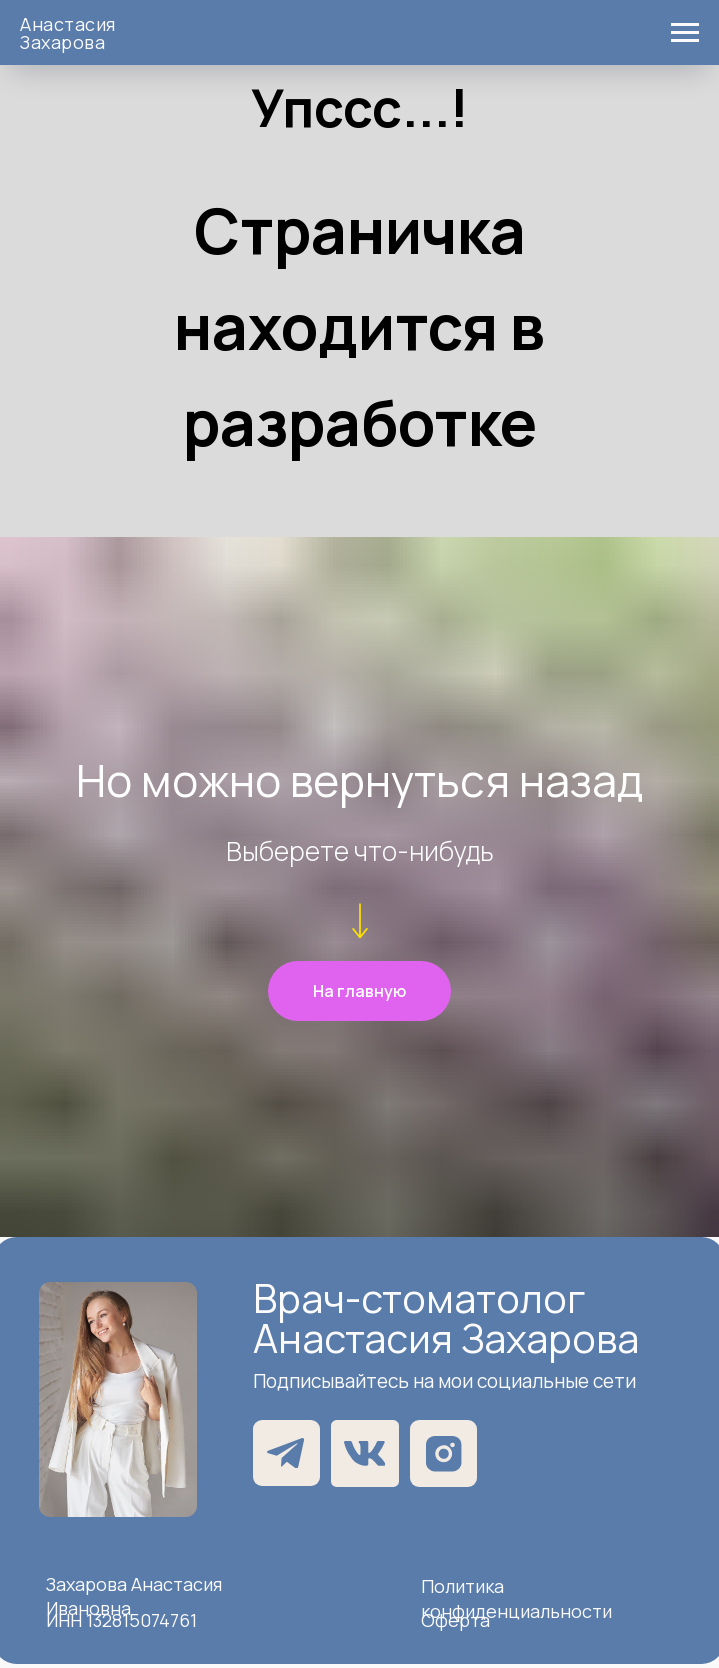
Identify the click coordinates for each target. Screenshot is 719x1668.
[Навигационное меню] (685, 33)
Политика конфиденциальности (516, 1598)
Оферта (455, 1620)
